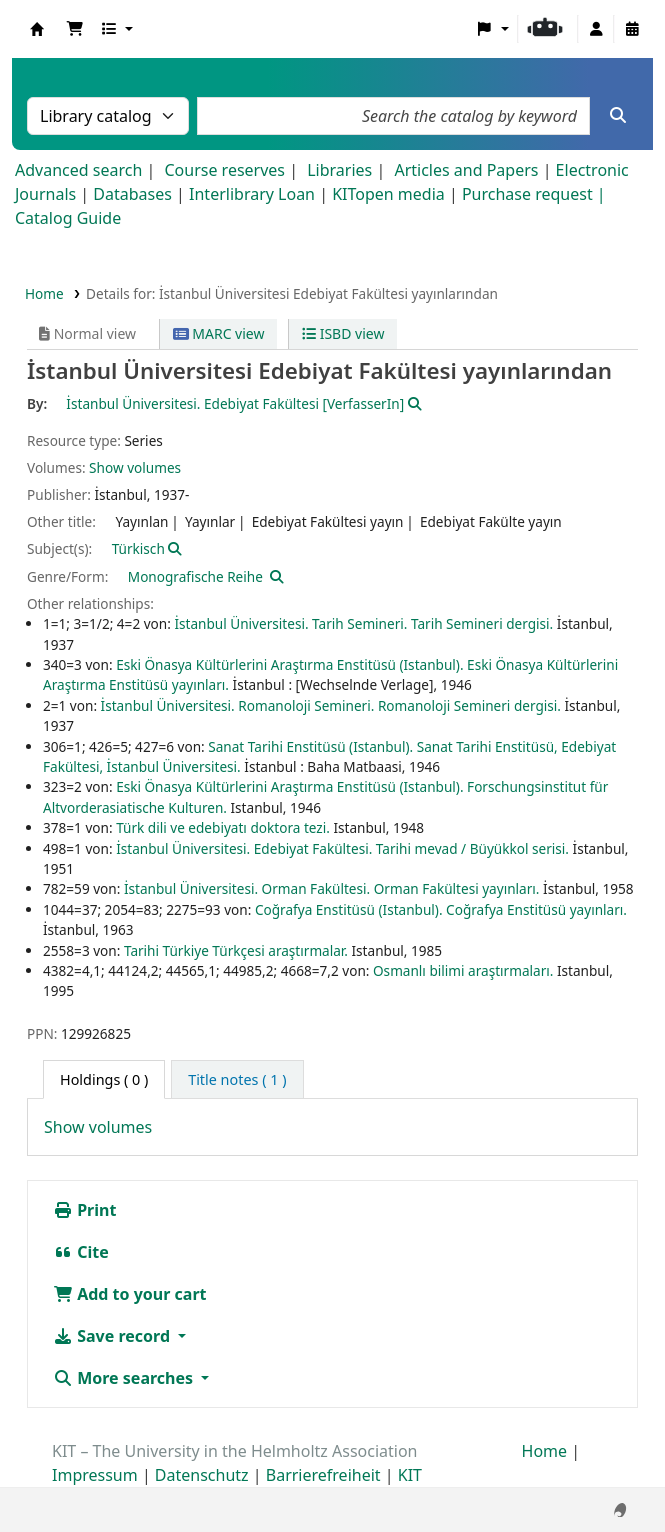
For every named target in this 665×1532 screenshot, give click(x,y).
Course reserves (224, 170)
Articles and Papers (466, 170)
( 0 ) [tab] (104, 1079)
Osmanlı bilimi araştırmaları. (463, 970)
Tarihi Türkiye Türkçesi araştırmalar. (236, 950)
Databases (132, 194)
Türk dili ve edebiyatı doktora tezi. (223, 827)
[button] (75, 29)
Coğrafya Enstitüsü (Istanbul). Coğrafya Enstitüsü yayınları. (441, 909)
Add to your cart (130, 1294)
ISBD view (343, 333)
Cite (81, 1252)
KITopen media (388, 194)
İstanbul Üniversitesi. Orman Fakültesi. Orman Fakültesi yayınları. (332, 888)
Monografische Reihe (195, 576)
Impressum (95, 1475)
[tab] (237, 1080)
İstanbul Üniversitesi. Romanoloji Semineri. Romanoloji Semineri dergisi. (331, 705)
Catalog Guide (68, 218)
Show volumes (135, 467)
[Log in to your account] (596, 29)
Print (84, 1210)
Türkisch (138, 548)
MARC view (219, 333)
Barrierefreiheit (323, 1475)
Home (44, 293)
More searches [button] (125, 1378)
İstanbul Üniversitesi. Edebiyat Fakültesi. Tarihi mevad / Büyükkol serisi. (342, 848)
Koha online (37, 29)
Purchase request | (534, 194)
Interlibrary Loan (252, 194)
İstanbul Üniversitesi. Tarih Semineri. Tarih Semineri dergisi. (363, 623)
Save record (113, 1336)
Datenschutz (202, 1475)
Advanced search (78, 170)
